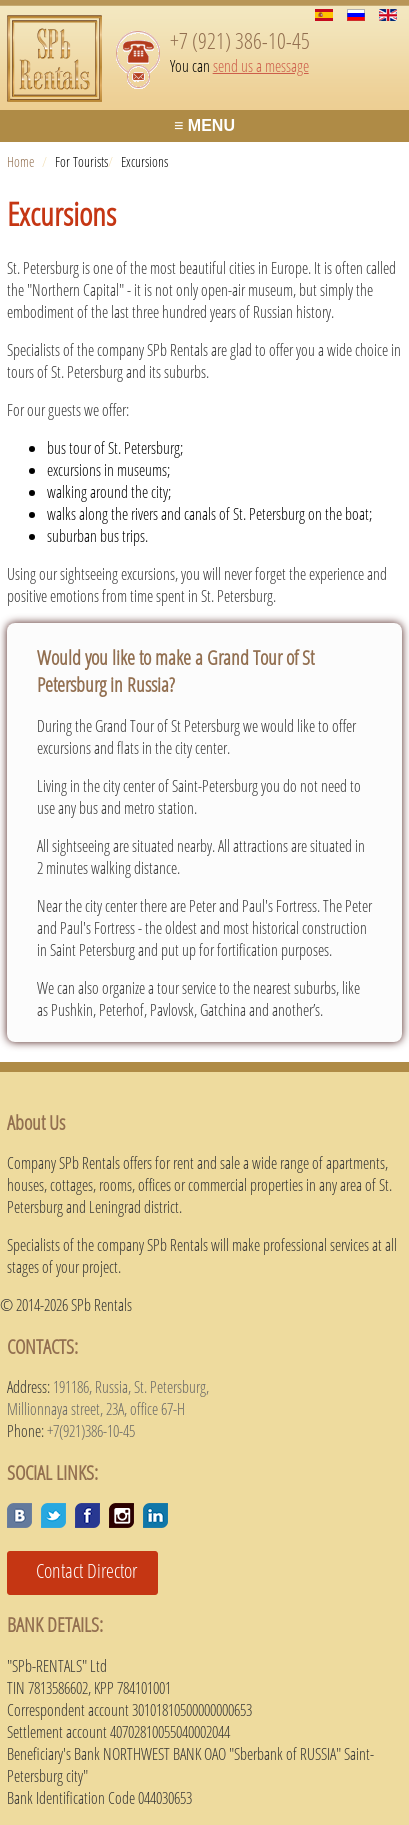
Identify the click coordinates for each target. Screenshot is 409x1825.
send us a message (261, 66)
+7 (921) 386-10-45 (240, 40)
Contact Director (79, 1570)
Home (20, 161)
